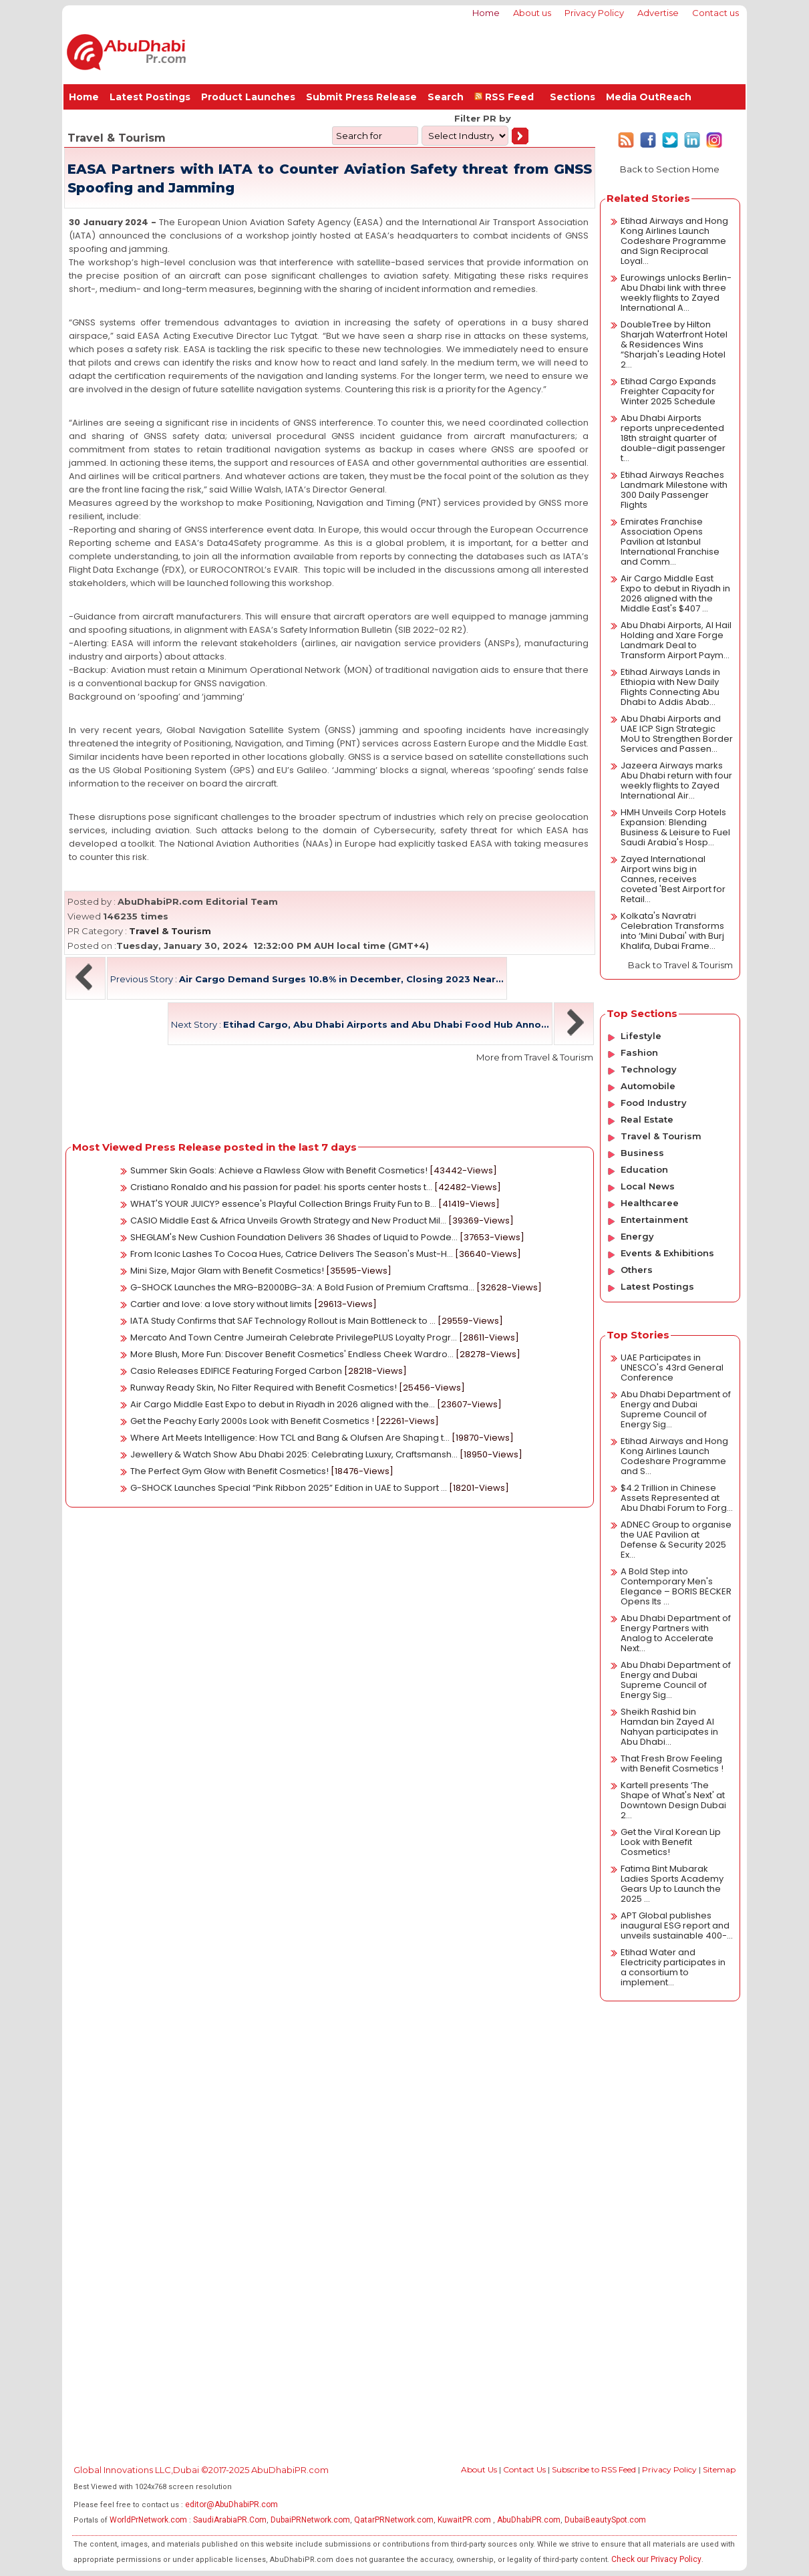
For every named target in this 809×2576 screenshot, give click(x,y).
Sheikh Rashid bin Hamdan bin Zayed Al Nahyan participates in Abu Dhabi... (669, 1726)
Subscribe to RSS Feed (594, 2469)
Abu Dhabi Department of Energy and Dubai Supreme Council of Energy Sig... (676, 1409)
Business (642, 1152)
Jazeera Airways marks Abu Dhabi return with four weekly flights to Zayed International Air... (676, 780)
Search (446, 97)
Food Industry (654, 1102)
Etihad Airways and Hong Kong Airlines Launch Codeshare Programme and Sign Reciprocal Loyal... (674, 240)
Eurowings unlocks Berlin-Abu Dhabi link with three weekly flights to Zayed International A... (676, 292)
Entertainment (654, 1219)
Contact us (715, 12)
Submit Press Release (361, 97)
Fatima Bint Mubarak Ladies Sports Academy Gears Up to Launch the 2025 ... (672, 1883)
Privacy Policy (594, 12)
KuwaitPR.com (464, 2520)
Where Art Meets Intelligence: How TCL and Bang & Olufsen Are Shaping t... (290, 1437)
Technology (649, 1069)
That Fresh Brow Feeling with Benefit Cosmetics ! (672, 1763)
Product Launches (248, 97)
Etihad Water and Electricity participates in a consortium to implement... (673, 1967)
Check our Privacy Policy (656, 2559)
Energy (637, 1236)
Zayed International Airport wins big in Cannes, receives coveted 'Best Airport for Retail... (673, 879)
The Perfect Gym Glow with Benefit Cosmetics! (229, 1471)
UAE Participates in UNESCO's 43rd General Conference (672, 1367)
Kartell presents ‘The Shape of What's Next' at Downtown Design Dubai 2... (673, 1800)
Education (644, 1169)
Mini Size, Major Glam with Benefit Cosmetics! (227, 1270)
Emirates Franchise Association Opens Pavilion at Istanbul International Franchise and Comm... (670, 541)
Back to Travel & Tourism (680, 965)
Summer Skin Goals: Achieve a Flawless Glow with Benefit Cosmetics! (279, 1170)
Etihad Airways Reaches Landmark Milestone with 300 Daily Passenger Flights (674, 489)
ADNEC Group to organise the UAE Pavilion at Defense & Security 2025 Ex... (676, 1539)
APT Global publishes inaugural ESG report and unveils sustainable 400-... (677, 1925)
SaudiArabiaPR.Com (230, 2520)
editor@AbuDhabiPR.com (231, 2504)
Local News (648, 1186)
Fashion (639, 1052)
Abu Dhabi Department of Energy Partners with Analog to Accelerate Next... (676, 1633)
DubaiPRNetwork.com (310, 2520)
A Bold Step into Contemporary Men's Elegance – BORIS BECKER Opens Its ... (676, 1586)
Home (486, 12)
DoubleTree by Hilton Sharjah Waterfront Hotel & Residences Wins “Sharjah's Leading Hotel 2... (674, 344)
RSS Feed (506, 97)
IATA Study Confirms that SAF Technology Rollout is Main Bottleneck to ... (283, 1320)
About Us (479, 2469)
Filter (467, 118)
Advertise (658, 12)
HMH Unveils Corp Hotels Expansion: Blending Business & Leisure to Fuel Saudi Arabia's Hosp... (675, 827)
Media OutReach (648, 97)
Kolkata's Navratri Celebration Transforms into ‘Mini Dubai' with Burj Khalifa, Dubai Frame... (672, 930)
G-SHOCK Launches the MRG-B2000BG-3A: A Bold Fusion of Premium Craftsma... (302, 1287)
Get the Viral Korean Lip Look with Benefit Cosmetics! (671, 1842)
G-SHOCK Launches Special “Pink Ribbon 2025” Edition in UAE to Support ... (288, 1487)
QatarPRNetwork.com (394, 2520)
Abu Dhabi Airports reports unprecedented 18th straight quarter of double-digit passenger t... (673, 438)
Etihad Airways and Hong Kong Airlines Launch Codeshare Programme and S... (674, 1456)
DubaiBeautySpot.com (605, 2520)
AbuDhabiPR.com (528, 2520)
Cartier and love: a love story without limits (221, 1304)
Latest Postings (150, 97)
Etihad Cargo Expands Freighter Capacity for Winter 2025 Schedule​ (668, 391)
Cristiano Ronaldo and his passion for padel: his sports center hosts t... (281, 1187)
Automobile (648, 1086)
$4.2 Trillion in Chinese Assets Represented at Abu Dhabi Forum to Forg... (677, 1497)
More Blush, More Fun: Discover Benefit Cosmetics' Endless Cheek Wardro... (292, 1354)
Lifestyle (641, 1035)
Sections (572, 97)
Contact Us (524, 2469)
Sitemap (719, 2469)
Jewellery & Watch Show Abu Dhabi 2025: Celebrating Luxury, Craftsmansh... (294, 1454)
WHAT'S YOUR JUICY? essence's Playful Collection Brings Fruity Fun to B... (283, 1203)
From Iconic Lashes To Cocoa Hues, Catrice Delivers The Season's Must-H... (291, 1254)
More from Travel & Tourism (534, 1057)
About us (532, 12)
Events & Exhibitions (667, 1253)
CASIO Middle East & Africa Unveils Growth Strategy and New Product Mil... (288, 1220)
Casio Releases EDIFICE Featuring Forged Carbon (236, 1371)
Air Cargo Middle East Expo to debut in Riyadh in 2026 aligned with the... (282, 1404)
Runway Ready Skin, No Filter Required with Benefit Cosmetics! (263, 1387)
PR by (495, 118)
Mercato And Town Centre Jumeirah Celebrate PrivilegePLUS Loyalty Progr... (293, 1337)
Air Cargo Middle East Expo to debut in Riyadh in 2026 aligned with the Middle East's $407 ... (675, 593)
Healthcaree (650, 1202)
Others (637, 1269)
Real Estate (647, 1119)
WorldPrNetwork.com (148, 2520)
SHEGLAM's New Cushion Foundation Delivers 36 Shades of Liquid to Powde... (294, 1237)
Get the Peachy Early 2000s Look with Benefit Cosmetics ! (252, 1421)
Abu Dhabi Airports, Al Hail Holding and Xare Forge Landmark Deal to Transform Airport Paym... (676, 640)
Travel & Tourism (170, 930)
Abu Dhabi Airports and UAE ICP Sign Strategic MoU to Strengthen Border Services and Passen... (677, 733)
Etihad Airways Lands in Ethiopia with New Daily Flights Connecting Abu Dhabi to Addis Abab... (670, 687)
